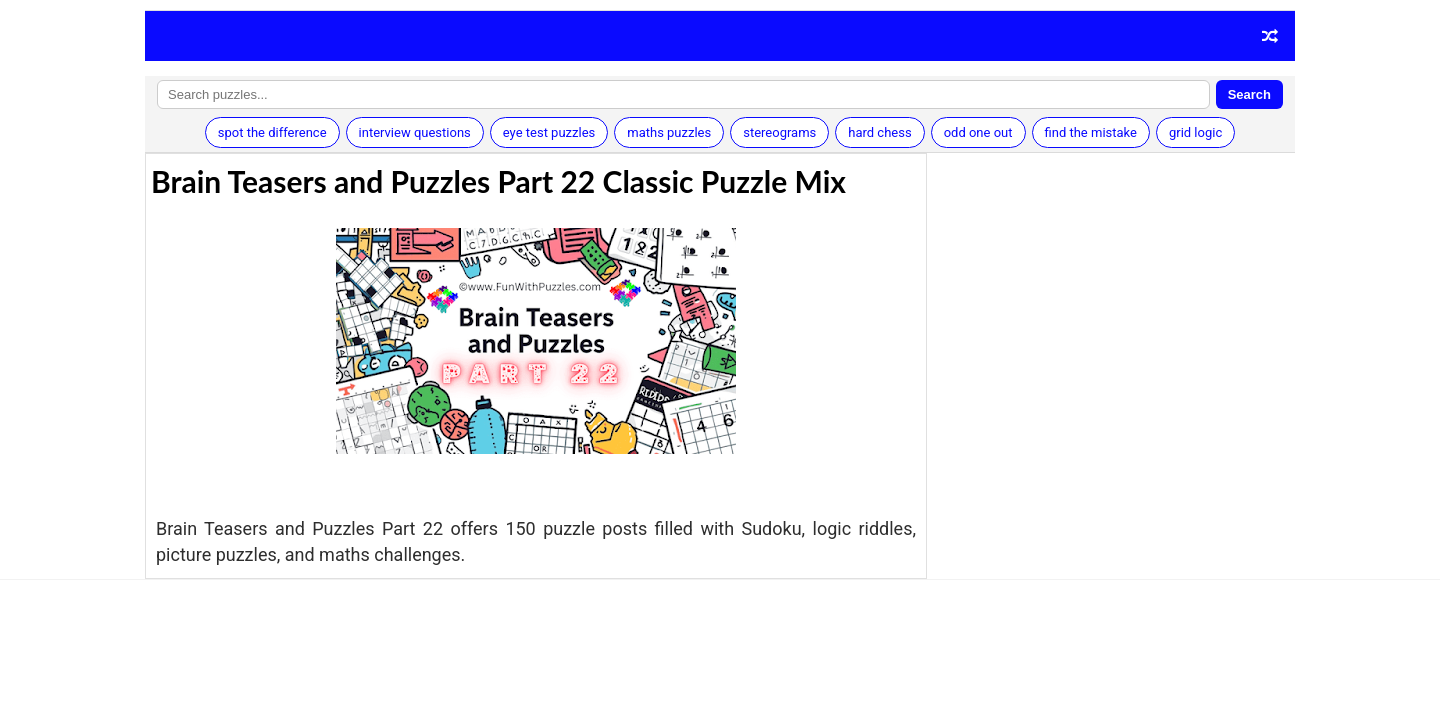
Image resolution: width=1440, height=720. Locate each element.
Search (1249, 94)
